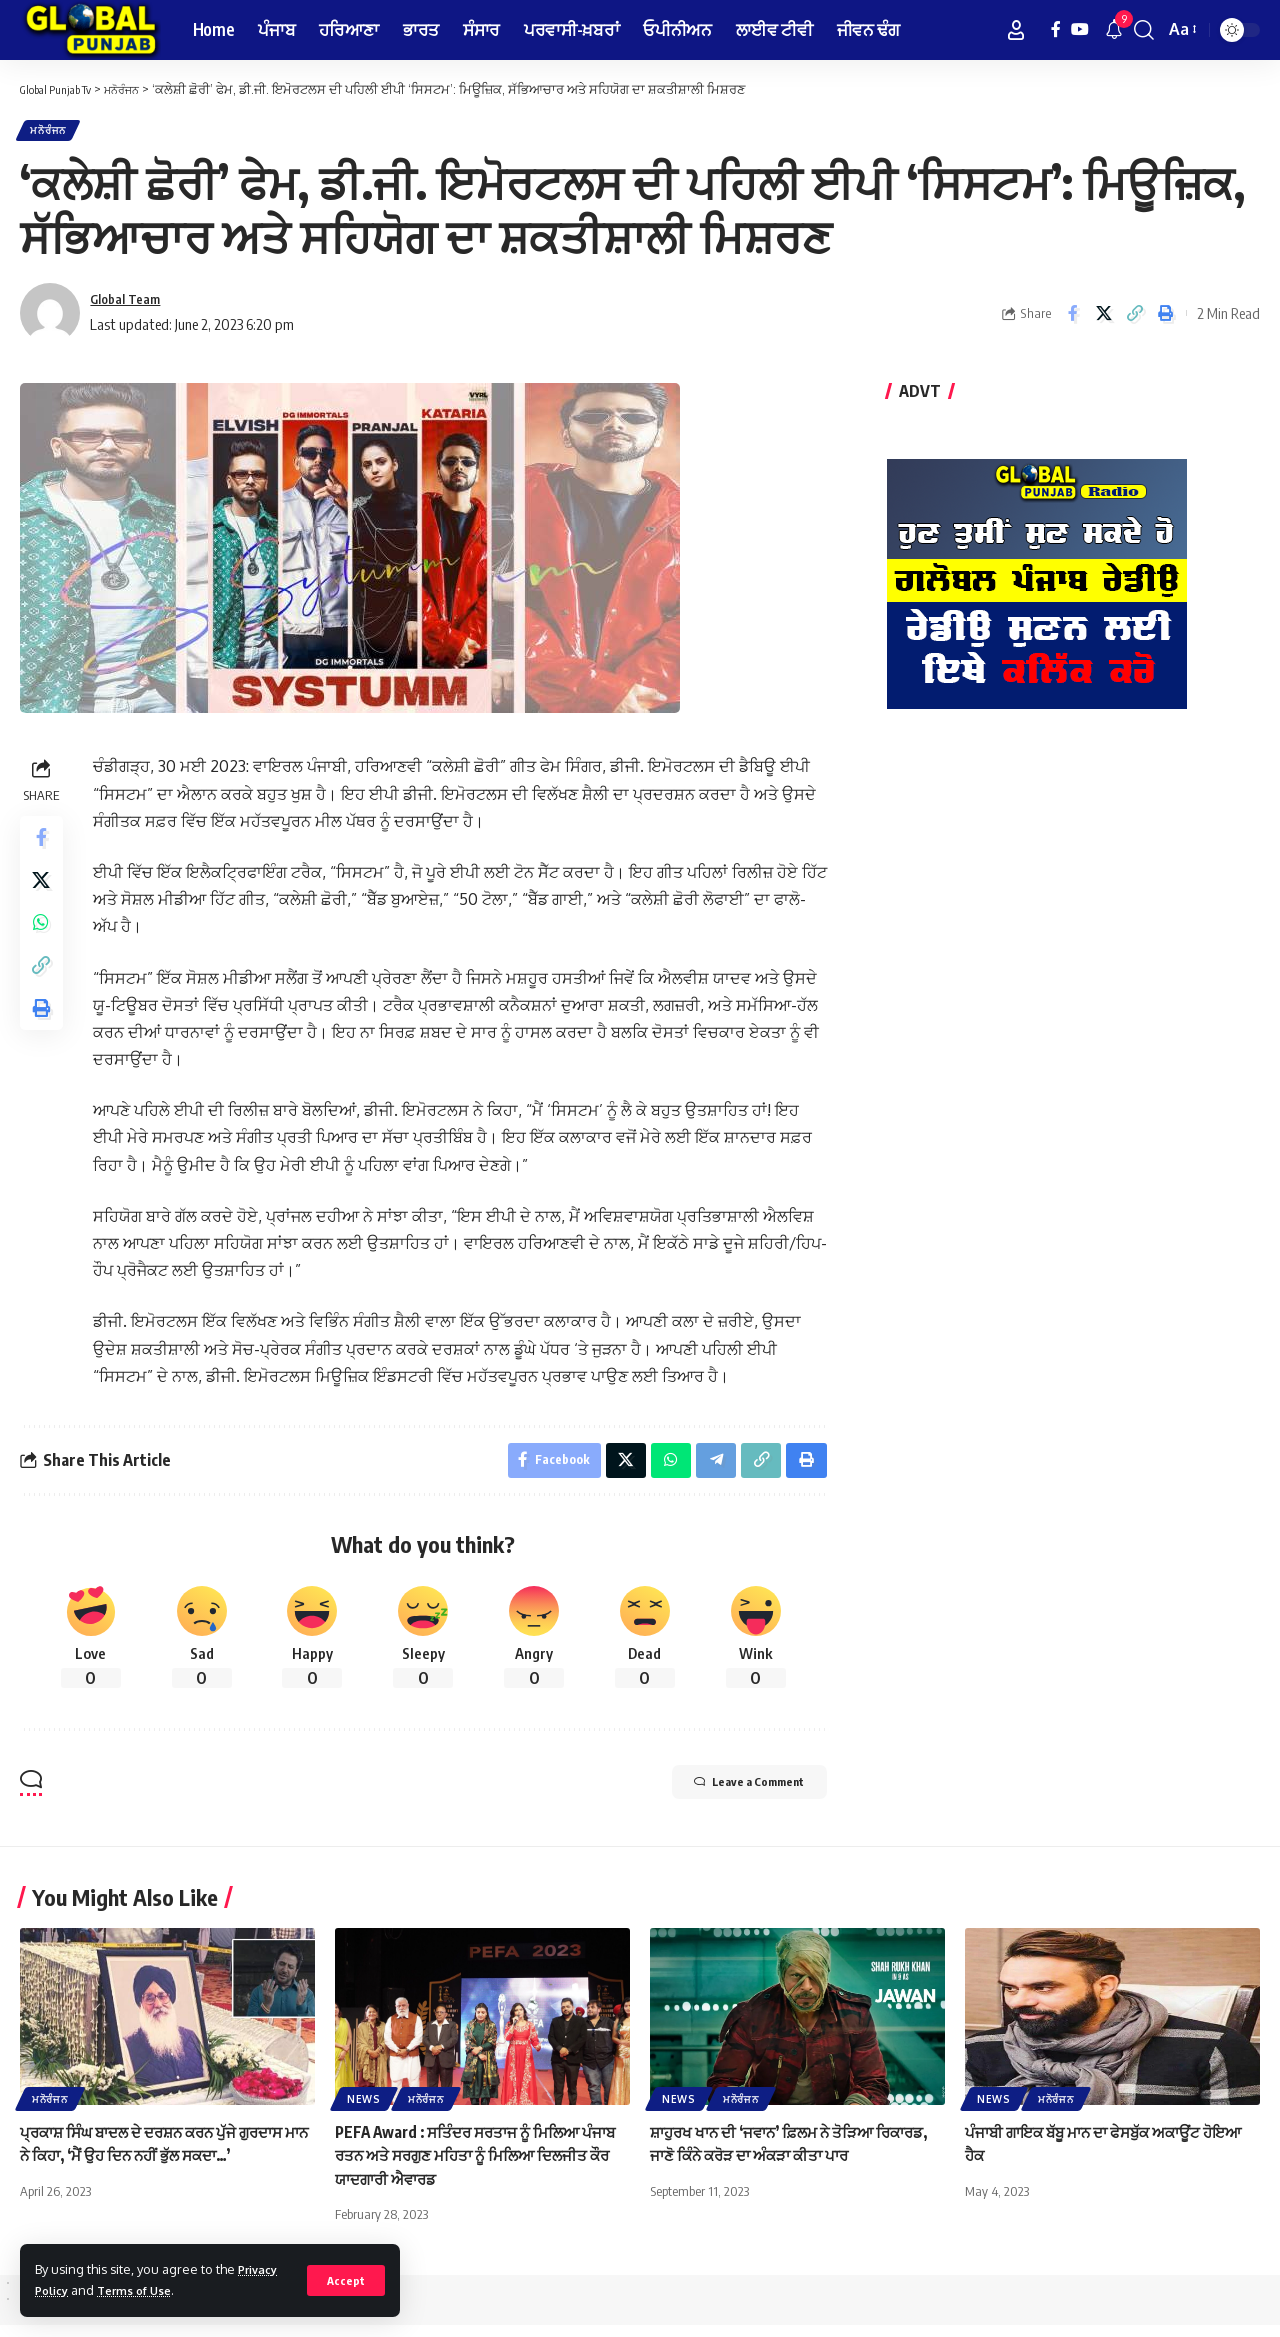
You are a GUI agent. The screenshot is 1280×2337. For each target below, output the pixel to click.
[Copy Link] (1135, 320)
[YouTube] (1080, 29)
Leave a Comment (727, 1797)
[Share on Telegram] (712, 1470)
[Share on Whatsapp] (44, 943)
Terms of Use (144, 2290)
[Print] (1166, 320)
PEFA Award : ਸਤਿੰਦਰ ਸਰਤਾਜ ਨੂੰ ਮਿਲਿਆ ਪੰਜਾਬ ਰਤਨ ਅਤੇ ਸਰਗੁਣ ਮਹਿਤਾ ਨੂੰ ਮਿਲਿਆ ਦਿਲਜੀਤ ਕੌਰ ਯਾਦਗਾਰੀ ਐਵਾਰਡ (464, 2167)
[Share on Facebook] (1073, 320)
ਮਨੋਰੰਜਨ (55, 133)
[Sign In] (1016, 30)
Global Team (131, 306)
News (364, 2111)
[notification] (1114, 30)
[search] (1144, 30)
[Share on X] (1104, 320)
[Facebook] (1056, 29)
